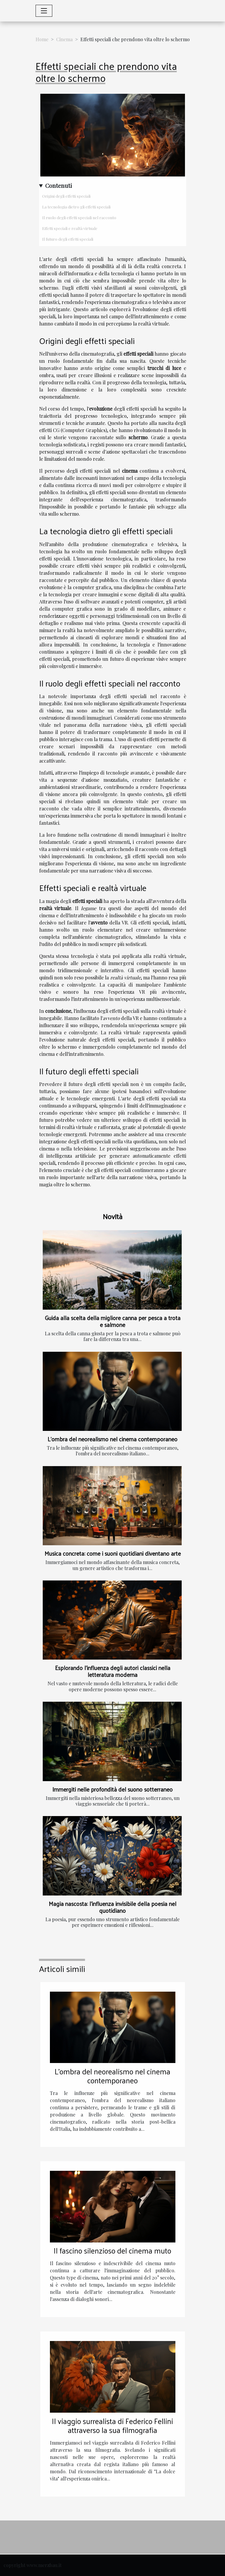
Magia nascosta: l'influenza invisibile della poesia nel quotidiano (112, 1907)
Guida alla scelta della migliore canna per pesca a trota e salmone (112, 1321)
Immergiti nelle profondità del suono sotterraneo (112, 1789)
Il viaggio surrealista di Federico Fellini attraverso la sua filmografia (112, 2425)
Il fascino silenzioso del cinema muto (112, 2250)
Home (42, 39)
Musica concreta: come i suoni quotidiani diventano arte (113, 1553)
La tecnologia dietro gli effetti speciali (76, 206)
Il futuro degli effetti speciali (67, 239)
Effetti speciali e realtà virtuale (69, 228)
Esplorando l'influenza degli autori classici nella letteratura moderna (112, 1671)
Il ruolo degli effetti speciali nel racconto (79, 217)
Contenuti (58, 185)
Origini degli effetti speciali (66, 196)
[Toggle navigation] (44, 11)
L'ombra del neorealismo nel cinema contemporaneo (112, 1439)
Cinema (64, 39)
